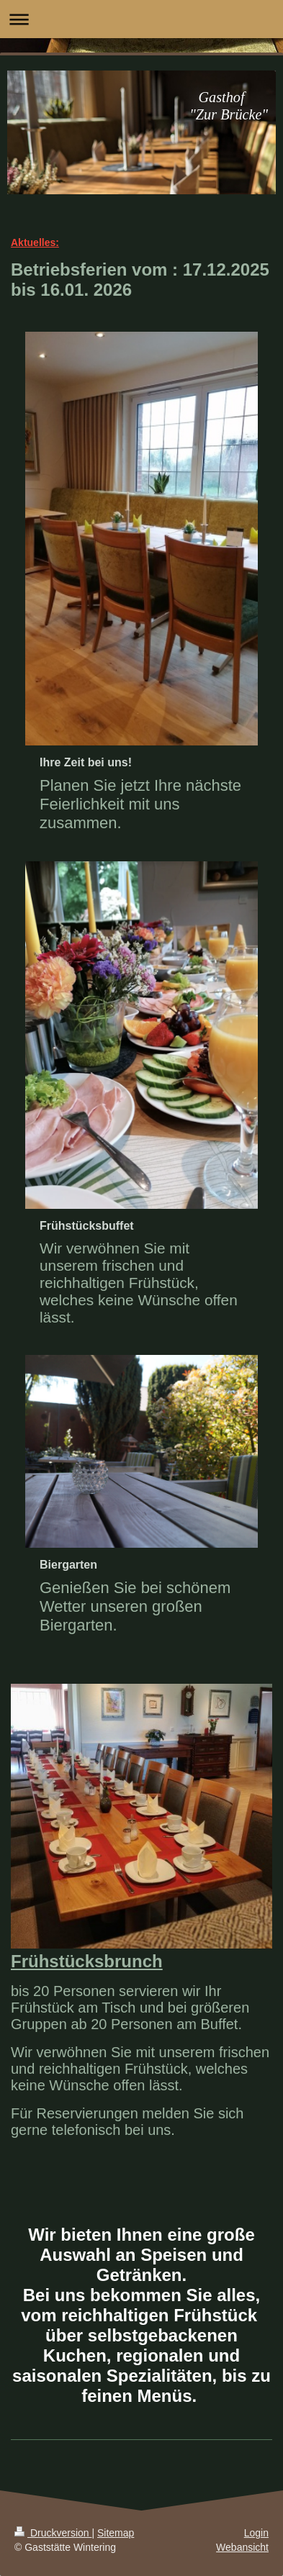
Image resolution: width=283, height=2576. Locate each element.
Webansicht (242, 2547)
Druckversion (52, 2533)
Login (256, 2533)
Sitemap (115, 2533)
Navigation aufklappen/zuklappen (141, 19)
